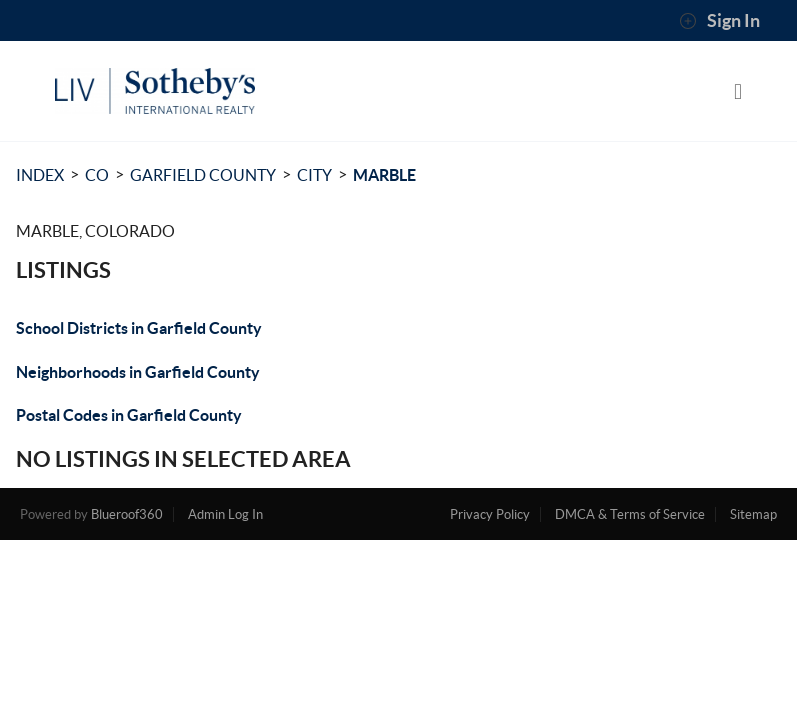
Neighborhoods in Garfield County (138, 372)
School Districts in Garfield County (139, 328)
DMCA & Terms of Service (630, 514)
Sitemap (753, 514)
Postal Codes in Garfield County (129, 415)
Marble (384, 175)
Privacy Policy (490, 514)
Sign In (719, 21)
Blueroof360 (127, 514)
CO (97, 175)
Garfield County (203, 175)
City (314, 175)
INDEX (40, 175)
